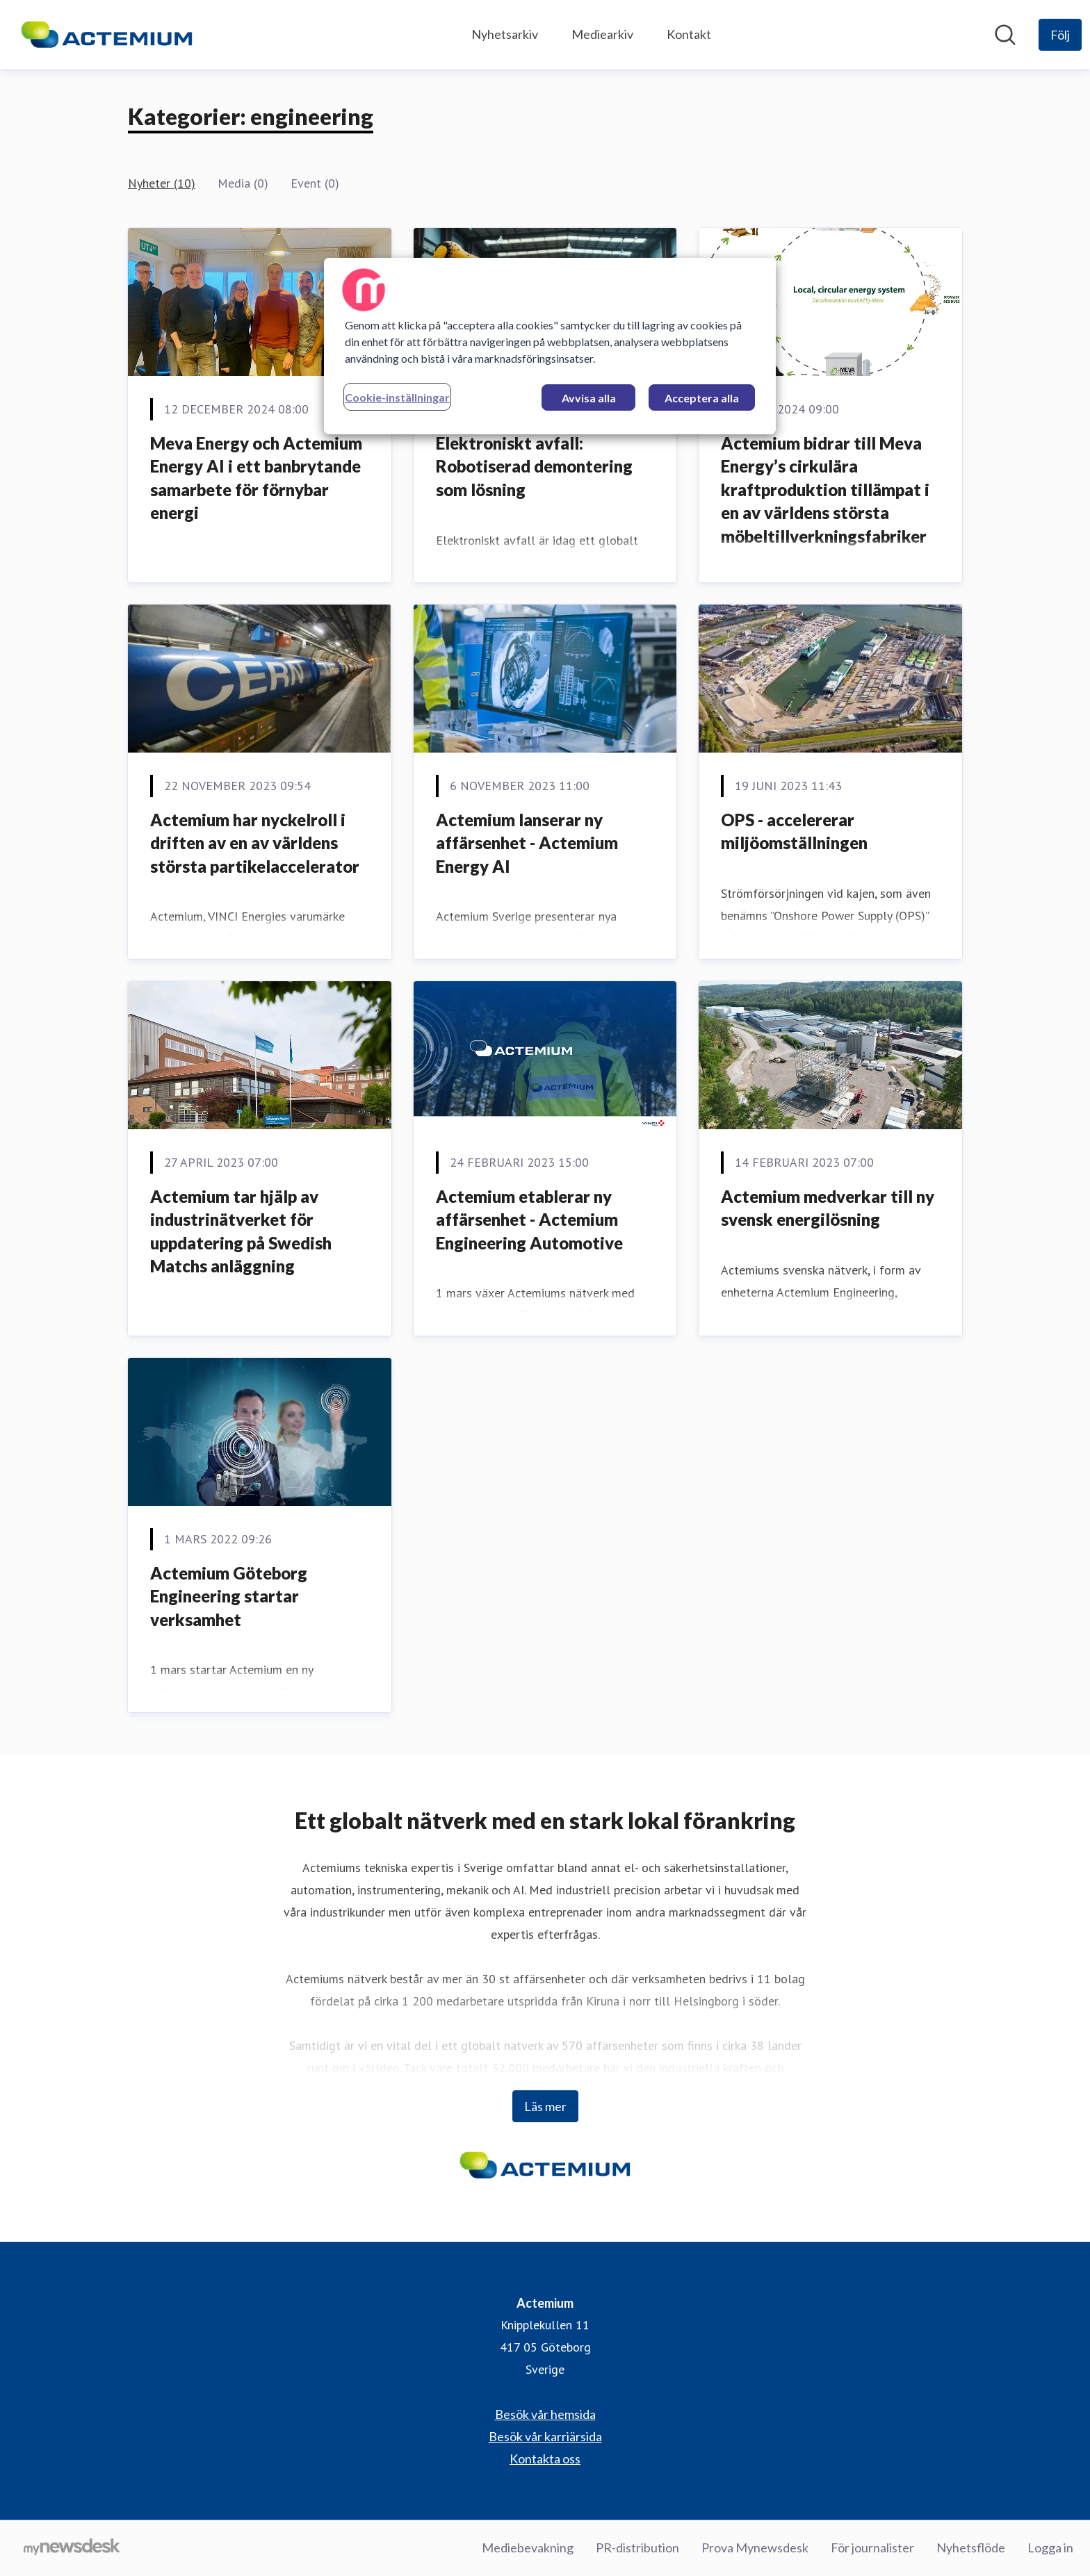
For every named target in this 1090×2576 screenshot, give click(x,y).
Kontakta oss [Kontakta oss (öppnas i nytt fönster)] (545, 2458)
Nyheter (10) (161, 183)
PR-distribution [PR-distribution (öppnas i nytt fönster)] (637, 2547)
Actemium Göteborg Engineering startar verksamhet (228, 1596)
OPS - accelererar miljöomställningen (794, 831)
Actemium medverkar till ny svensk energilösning (827, 1208)
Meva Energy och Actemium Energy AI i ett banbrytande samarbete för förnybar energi (256, 478)
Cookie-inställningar (397, 397)
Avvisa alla (589, 397)
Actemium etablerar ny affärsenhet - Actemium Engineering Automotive (529, 1219)
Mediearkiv (602, 34)
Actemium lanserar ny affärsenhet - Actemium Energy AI (527, 843)
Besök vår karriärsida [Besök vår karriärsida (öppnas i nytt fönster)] (545, 2436)
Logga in (1050, 2547)
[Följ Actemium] (1060, 35)
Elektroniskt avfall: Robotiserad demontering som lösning (534, 466)
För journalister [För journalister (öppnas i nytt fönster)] (872, 2547)
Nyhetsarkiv (504, 34)
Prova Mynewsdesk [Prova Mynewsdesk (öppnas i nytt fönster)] (754, 2547)
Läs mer (545, 2106)
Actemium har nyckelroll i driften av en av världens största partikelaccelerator (254, 843)
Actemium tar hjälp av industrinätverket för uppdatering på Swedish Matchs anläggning (241, 1231)
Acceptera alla (702, 397)
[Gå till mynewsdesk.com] (72, 2548)
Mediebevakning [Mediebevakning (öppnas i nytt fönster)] (528, 2547)
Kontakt (689, 34)
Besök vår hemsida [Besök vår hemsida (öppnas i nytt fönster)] (545, 2414)
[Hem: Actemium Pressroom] (106, 34)
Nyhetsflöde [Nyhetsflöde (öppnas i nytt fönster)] (970, 2547)
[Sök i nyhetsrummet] (1005, 35)
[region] (550, 346)
